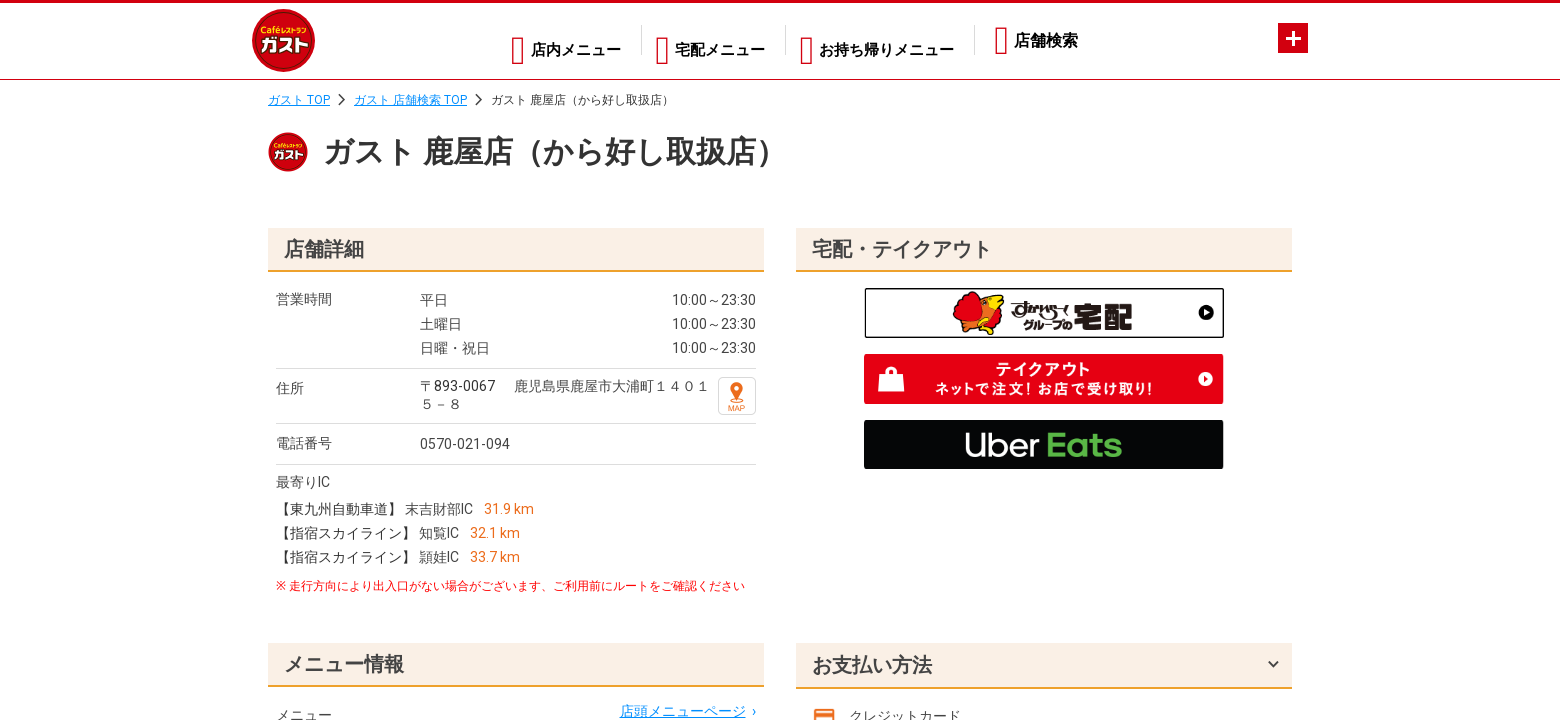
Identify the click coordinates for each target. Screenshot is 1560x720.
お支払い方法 (872, 665)
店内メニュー (547, 40)
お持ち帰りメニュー (882, 40)
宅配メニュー (703, 40)
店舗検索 (1046, 40)
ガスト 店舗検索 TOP (410, 100)
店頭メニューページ (683, 711)
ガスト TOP (299, 100)
